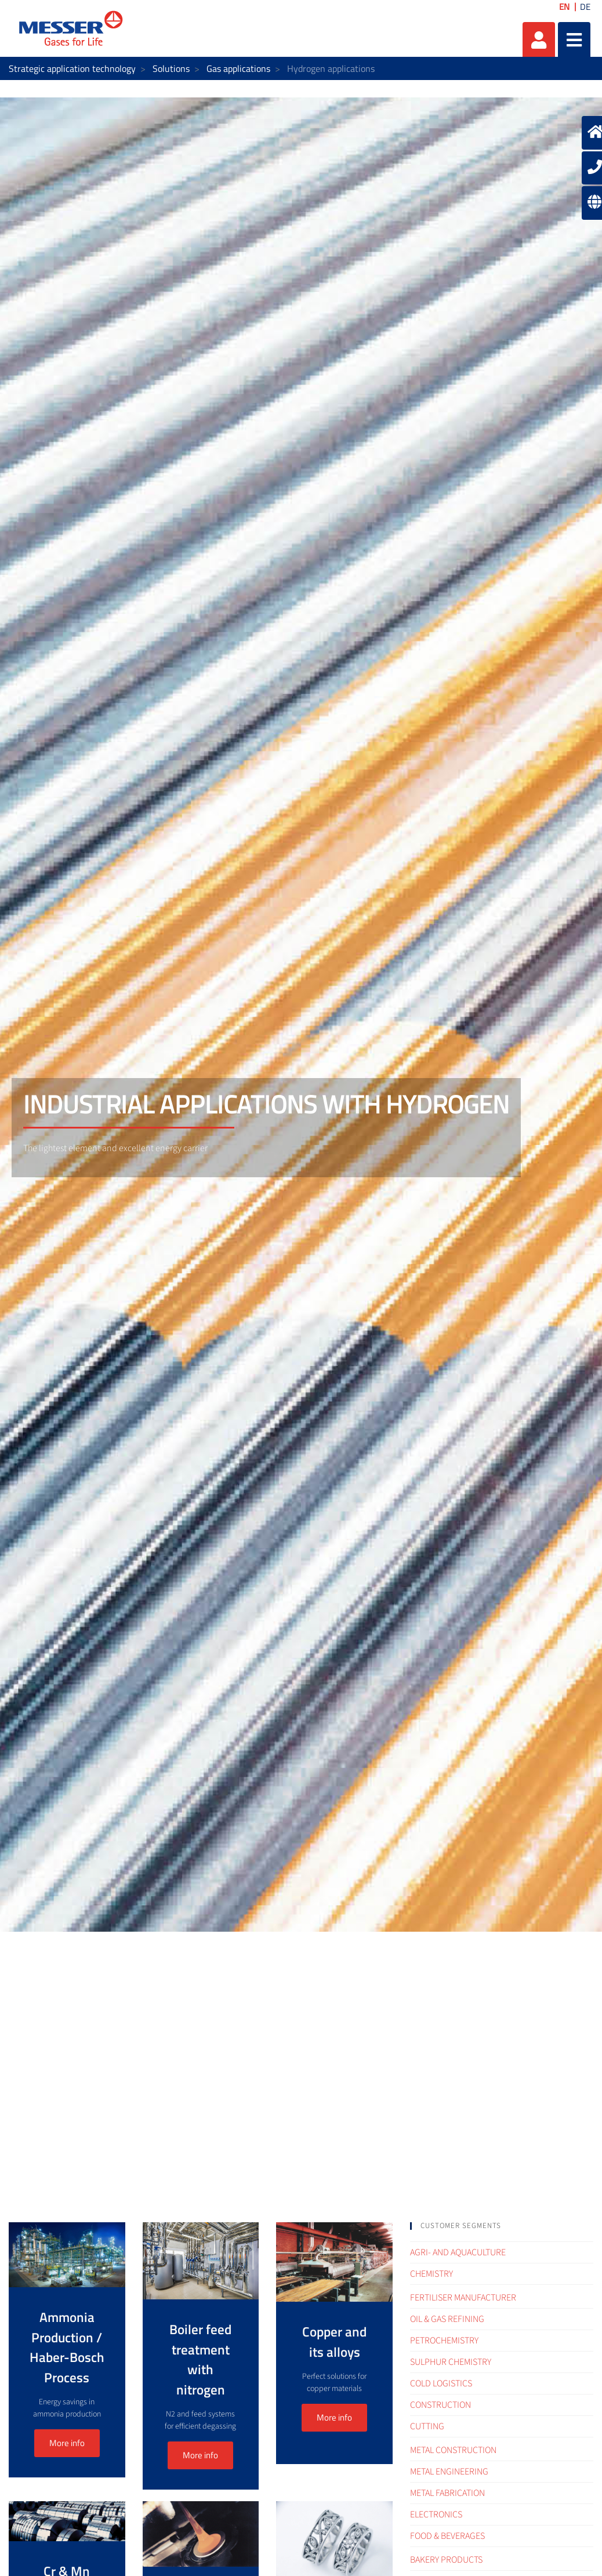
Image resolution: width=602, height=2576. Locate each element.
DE (585, 6)
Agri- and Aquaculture (458, 2252)
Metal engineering (449, 2471)
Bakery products (446, 2559)
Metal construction (453, 2450)
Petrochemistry (444, 2340)
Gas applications (238, 68)
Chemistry (431, 2273)
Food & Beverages (447, 2536)
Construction (440, 2405)
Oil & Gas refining (447, 2319)
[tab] (501, 2226)
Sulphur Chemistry (450, 2362)
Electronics (436, 2514)
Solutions (171, 68)
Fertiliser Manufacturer (463, 2297)
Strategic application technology (72, 68)
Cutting (427, 2426)
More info (67, 2443)
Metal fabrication (447, 2493)
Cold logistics (441, 2383)
